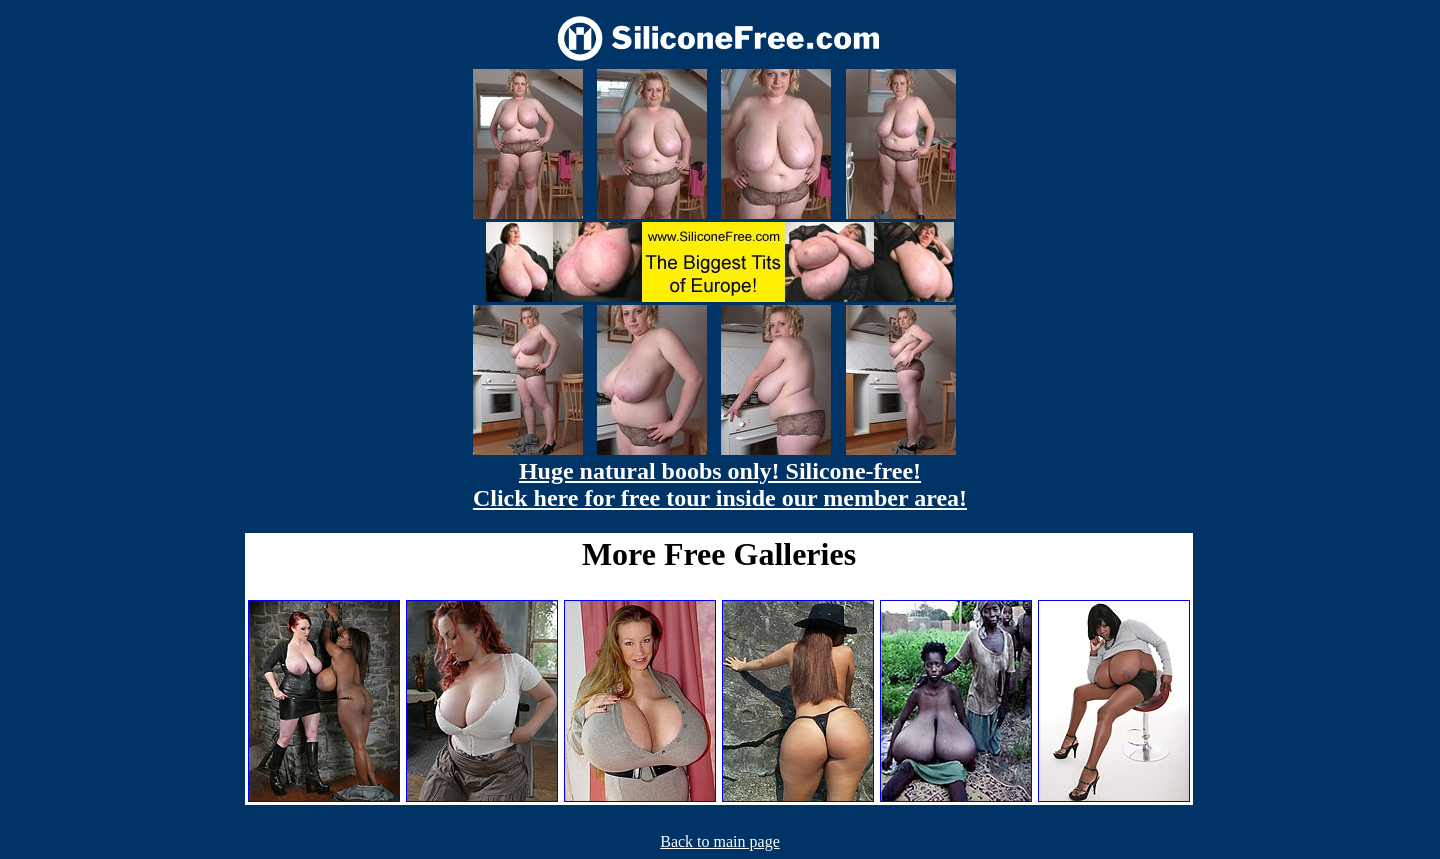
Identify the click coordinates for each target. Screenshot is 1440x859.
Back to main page (720, 841)
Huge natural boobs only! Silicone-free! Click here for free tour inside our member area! (720, 484)
